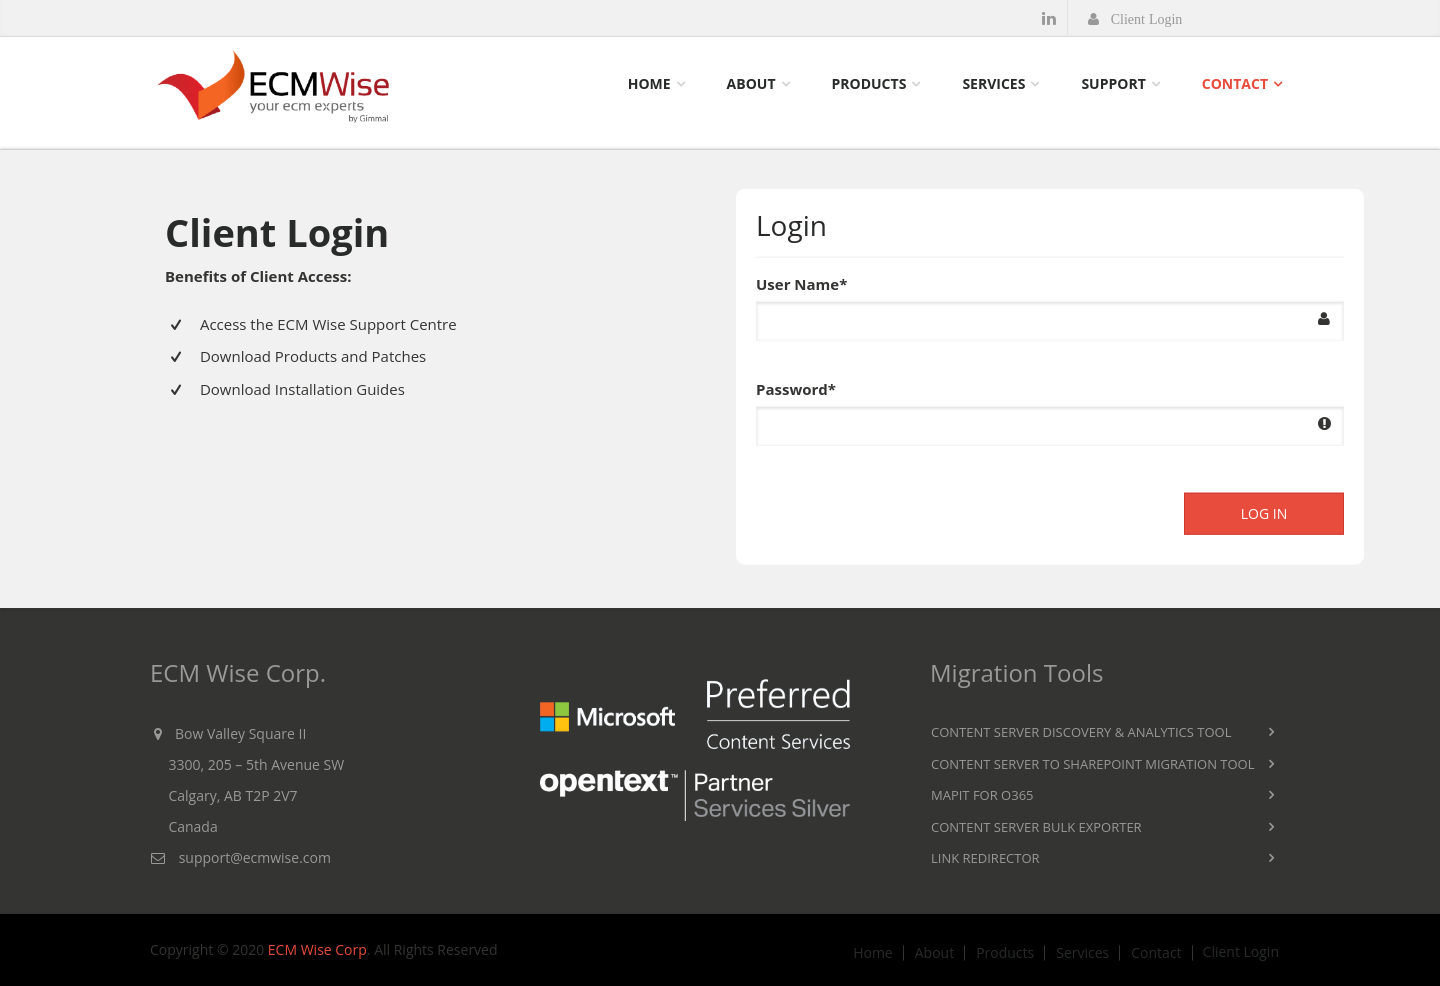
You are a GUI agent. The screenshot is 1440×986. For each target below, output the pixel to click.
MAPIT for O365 (982, 795)
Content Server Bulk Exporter (1036, 827)
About (751, 83)
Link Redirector (985, 858)
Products (869, 83)
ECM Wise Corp (317, 949)
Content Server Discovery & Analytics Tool (1081, 732)
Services (993, 83)
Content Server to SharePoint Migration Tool (1093, 764)
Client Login (1241, 952)
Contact (1235, 83)
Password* (796, 387)
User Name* (801, 282)
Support (1113, 83)
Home (649, 83)
